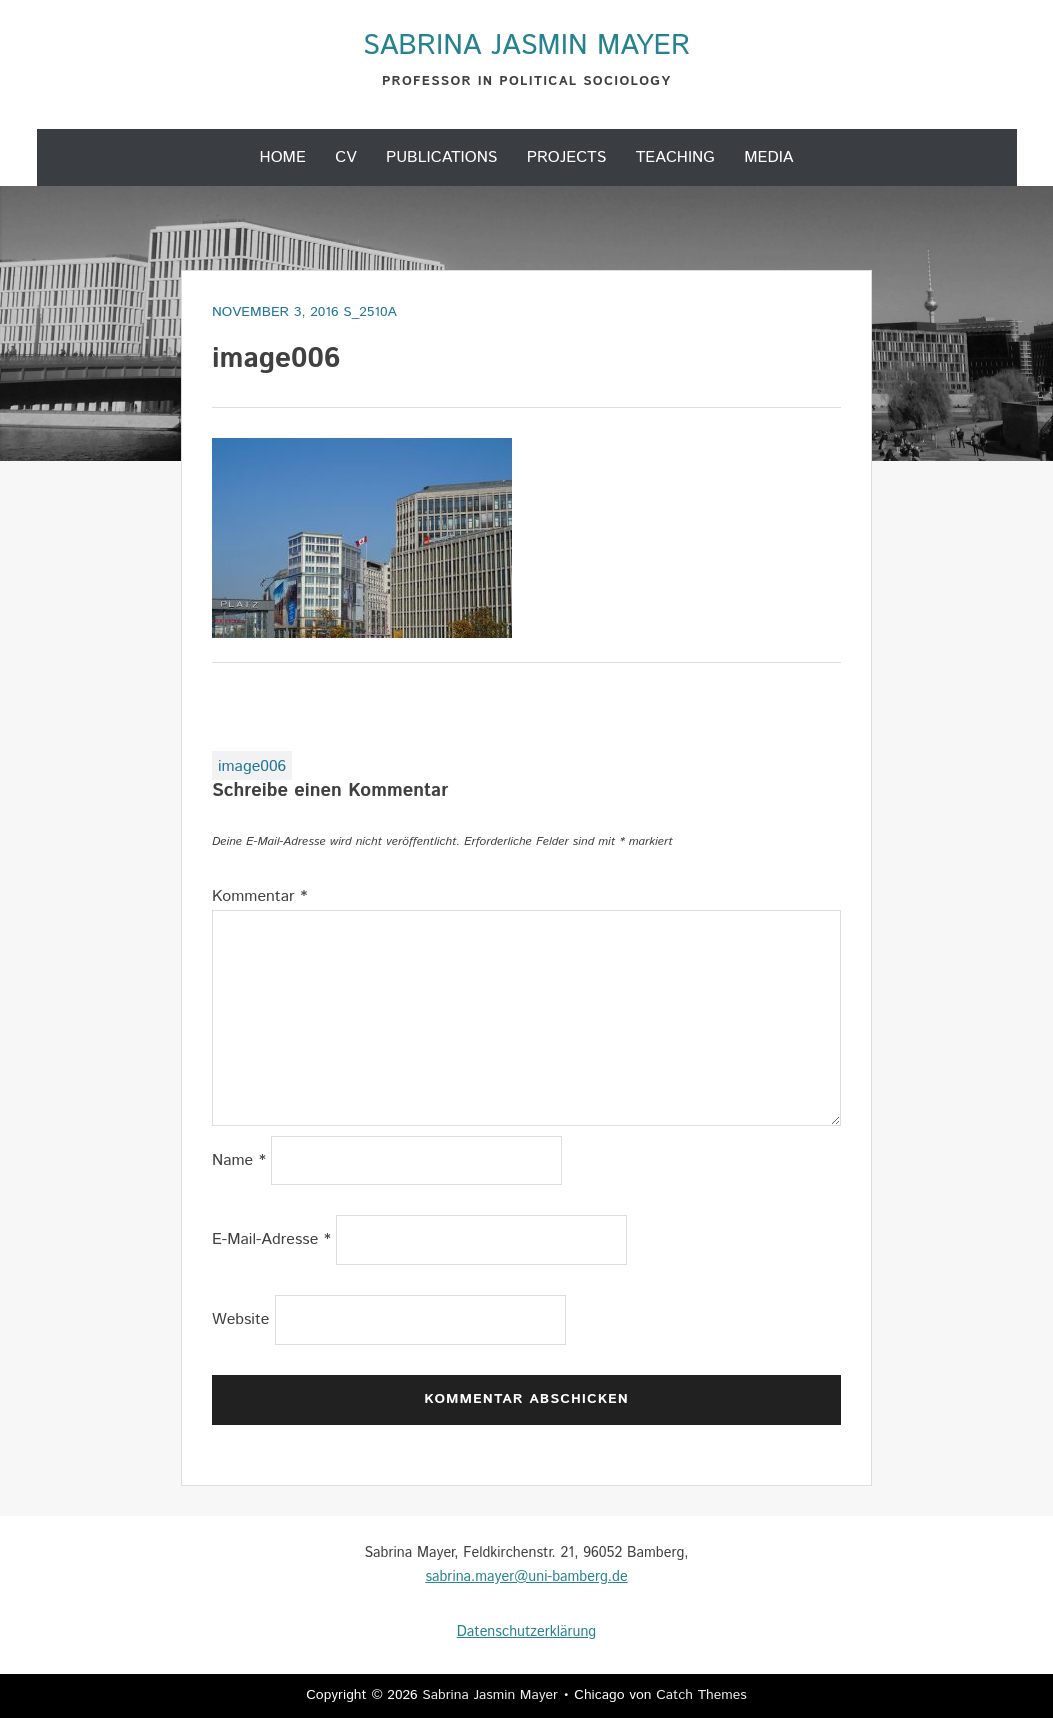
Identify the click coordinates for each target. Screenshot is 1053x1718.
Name (239, 1160)
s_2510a (370, 312)
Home (283, 157)
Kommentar (260, 896)
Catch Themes (701, 1695)
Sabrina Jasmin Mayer (526, 46)
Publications (442, 157)
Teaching (675, 157)
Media (768, 157)
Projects (567, 157)
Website (241, 1319)
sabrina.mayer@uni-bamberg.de (526, 1577)
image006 (252, 766)
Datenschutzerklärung (526, 1632)
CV (345, 157)
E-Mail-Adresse (271, 1239)
